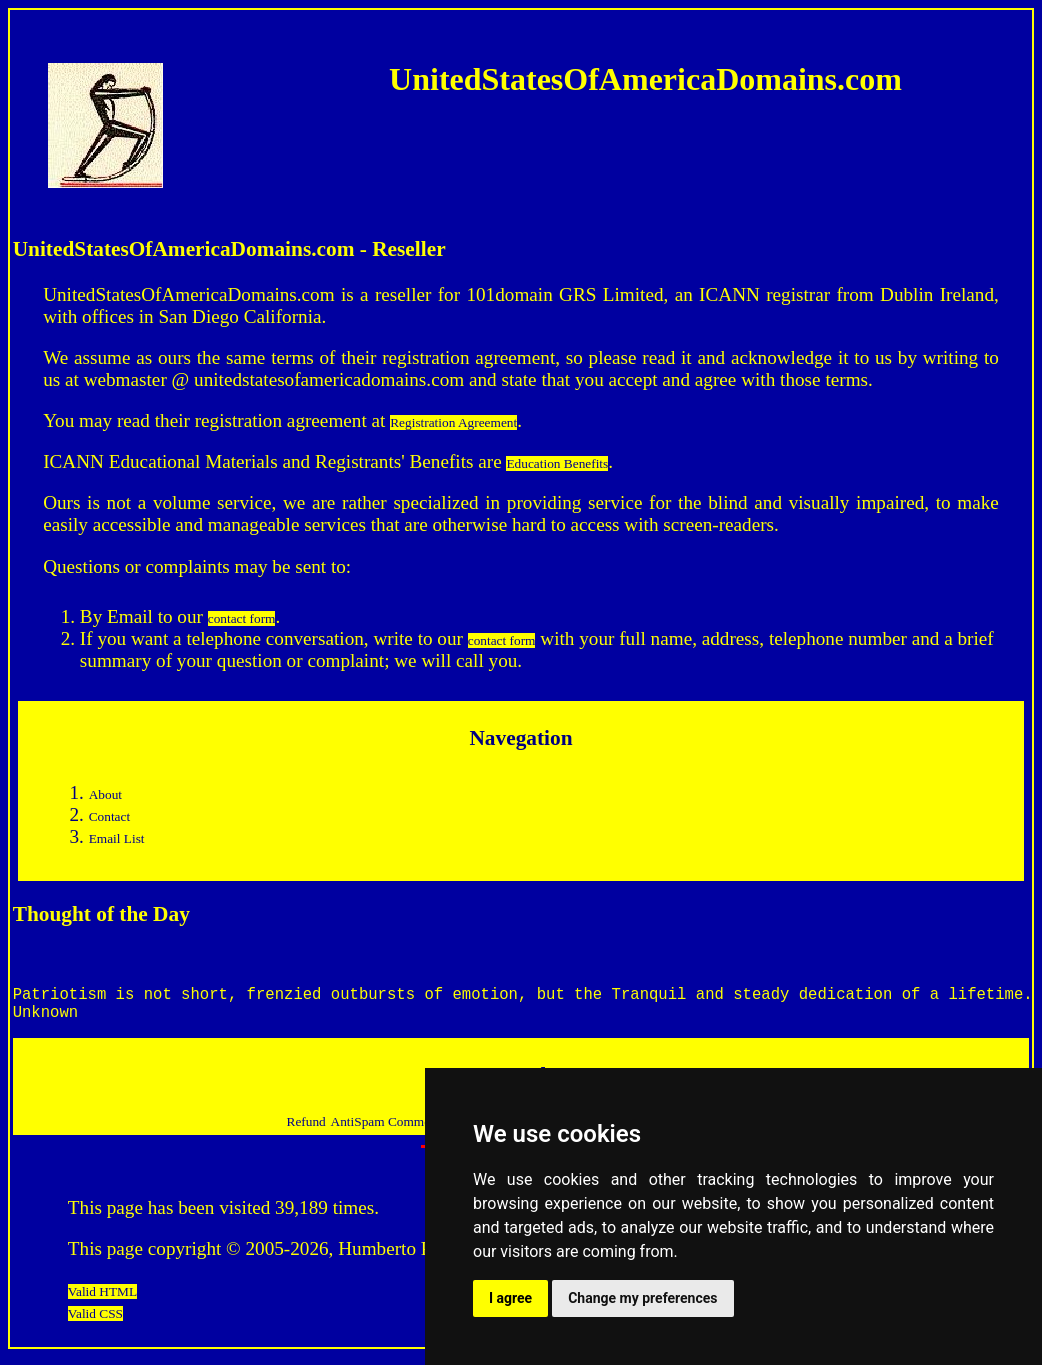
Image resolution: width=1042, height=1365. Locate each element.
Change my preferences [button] (642, 1298)
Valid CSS (95, 1321)
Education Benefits (557, 463)
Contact (109, 816)
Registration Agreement (453, 422)
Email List (117, 838)
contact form (242, 618)
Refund (306, 1129)
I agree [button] (510, 1298)
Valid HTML (102, 1299)
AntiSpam (359, 1129)
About (105, 794)
